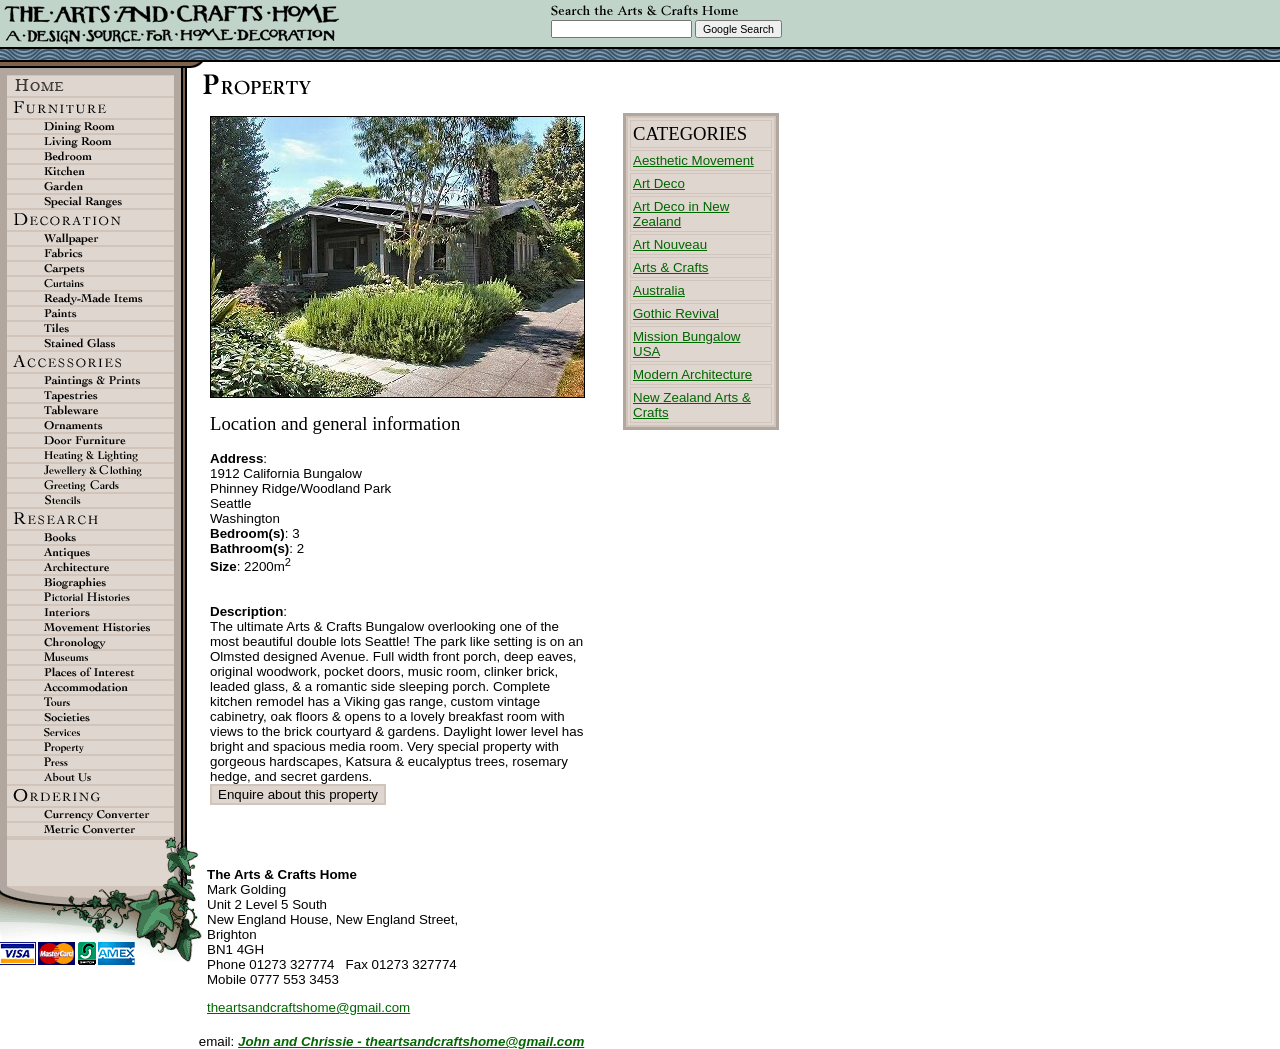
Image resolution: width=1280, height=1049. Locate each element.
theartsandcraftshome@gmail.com (308, 1007)
